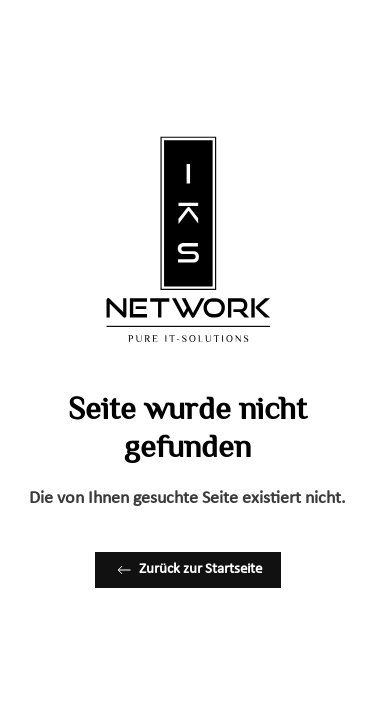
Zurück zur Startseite (188, 570)
